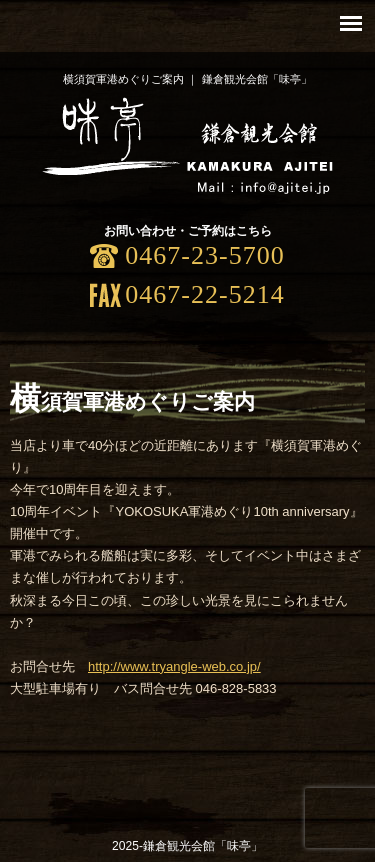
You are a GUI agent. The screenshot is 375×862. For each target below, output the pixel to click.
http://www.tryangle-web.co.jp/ (174, 666)
